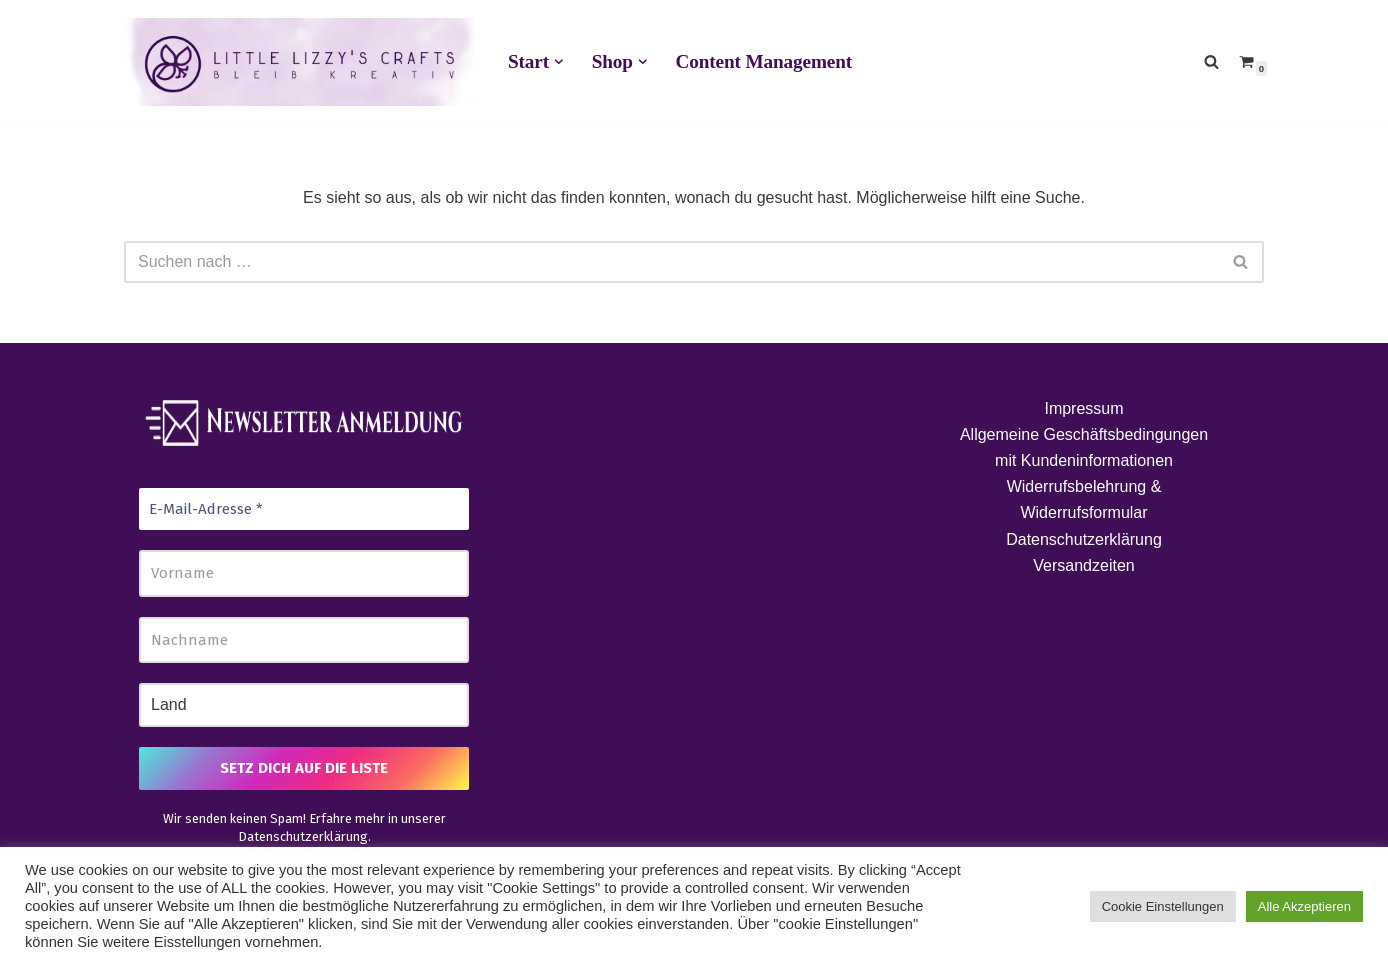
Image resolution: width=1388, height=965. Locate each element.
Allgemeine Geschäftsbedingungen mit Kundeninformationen (1084, 447)
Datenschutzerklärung (303, 836)
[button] (559, 62)
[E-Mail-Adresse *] (304, 509)
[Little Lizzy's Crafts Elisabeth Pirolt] (299, 62)
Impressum (1083, 408)
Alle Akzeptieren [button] (1304, 906)
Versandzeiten (1083, 565)
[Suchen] (1211, 61)
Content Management (763, 61)
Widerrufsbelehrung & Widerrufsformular (1084, 499)
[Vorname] (304, 573)
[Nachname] (304, 640)
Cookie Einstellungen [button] (1163, 906)
